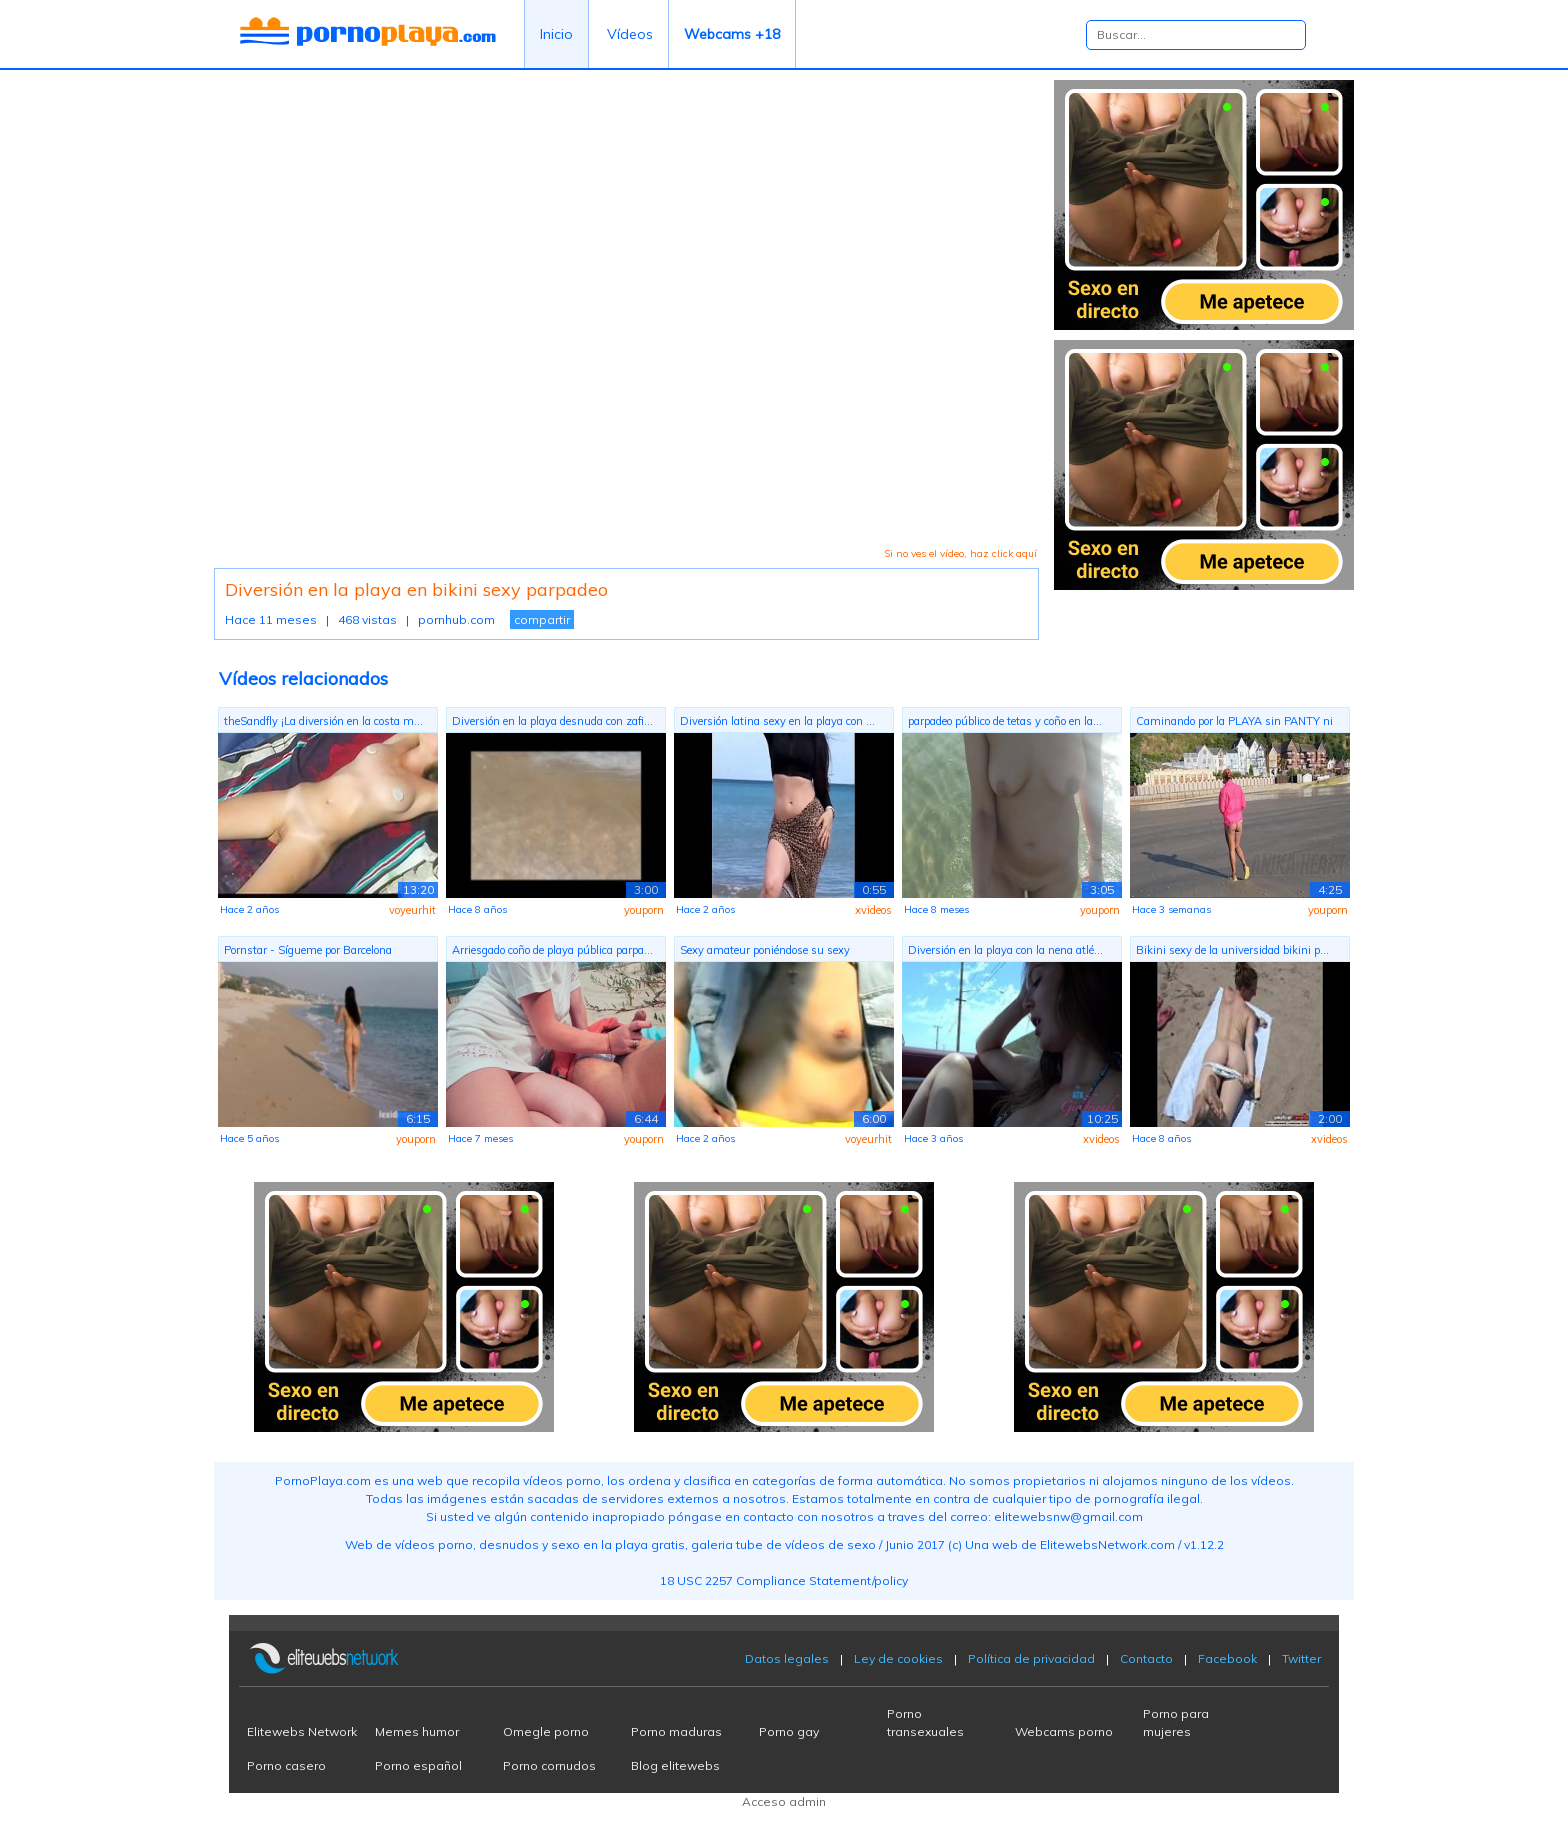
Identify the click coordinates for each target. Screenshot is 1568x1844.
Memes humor (417, 1731)
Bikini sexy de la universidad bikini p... (1232, 950)
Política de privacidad (1031, 1658)
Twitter (1301, 1658)
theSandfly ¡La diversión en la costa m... (323, 721)
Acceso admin (784, 1801)
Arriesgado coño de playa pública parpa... (552, 950)
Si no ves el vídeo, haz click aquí (960, 553)
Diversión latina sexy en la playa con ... (777, 721)
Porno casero (286, 1765)
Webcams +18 (732, 34)
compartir (542, 619)
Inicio (556, 34)
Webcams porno (1064, 1731)
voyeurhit (412, 910)
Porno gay (789, 1731)
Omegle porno (546, 1731)
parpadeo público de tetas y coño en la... (1005, 721)
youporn (644, 910)
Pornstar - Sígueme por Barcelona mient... (308, 952)
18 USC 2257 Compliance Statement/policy (784, 1580)
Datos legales (787, 1658)
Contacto (1146, 1658)
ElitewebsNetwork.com (1107, 1544)
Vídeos (630, 34)
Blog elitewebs (675, 1765)
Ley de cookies (898, 1658)
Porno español (418, 1765)
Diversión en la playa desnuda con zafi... (552, 721)
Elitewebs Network (302, 1731)
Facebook (1227, 1658)
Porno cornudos (549, 1765)
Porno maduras (676, 1731)
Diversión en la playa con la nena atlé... (1005, 950)
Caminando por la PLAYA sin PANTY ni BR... (1234, 723)
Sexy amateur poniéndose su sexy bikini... (765, 952)
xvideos (873, 910)
